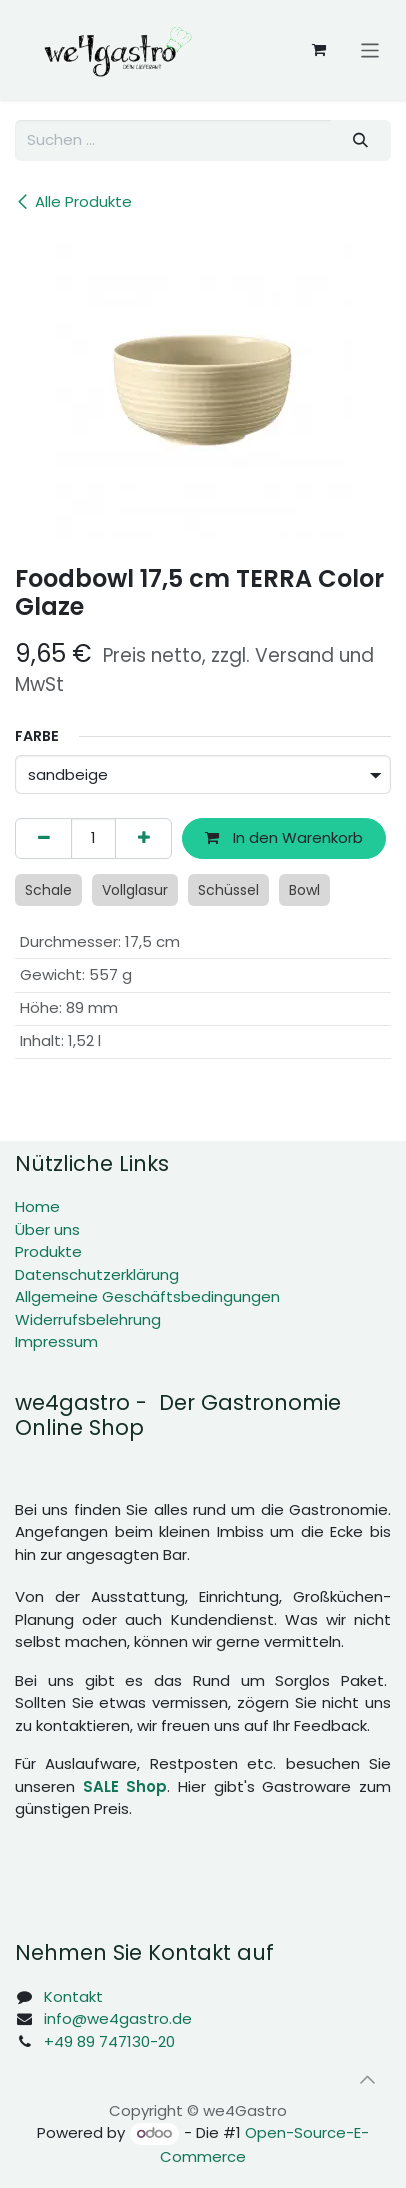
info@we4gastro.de (118, 2018)
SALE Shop (125, 1786)
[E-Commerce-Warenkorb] (319, 50)
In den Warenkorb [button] (284, 837)
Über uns (47, 1229)
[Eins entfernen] (43, 838)
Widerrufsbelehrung (88, 1319)
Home (37, 1206)
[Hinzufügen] (143, 838)
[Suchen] (361, 140)
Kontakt (73, 1996)
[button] (367, 2079)
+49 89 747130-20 (109, 2041)
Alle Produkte (73, 201)
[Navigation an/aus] (370, 49)
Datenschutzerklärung (97, 1274)
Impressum (56, 1341)
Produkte (48, 1251)
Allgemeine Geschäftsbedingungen (147, 1296)
